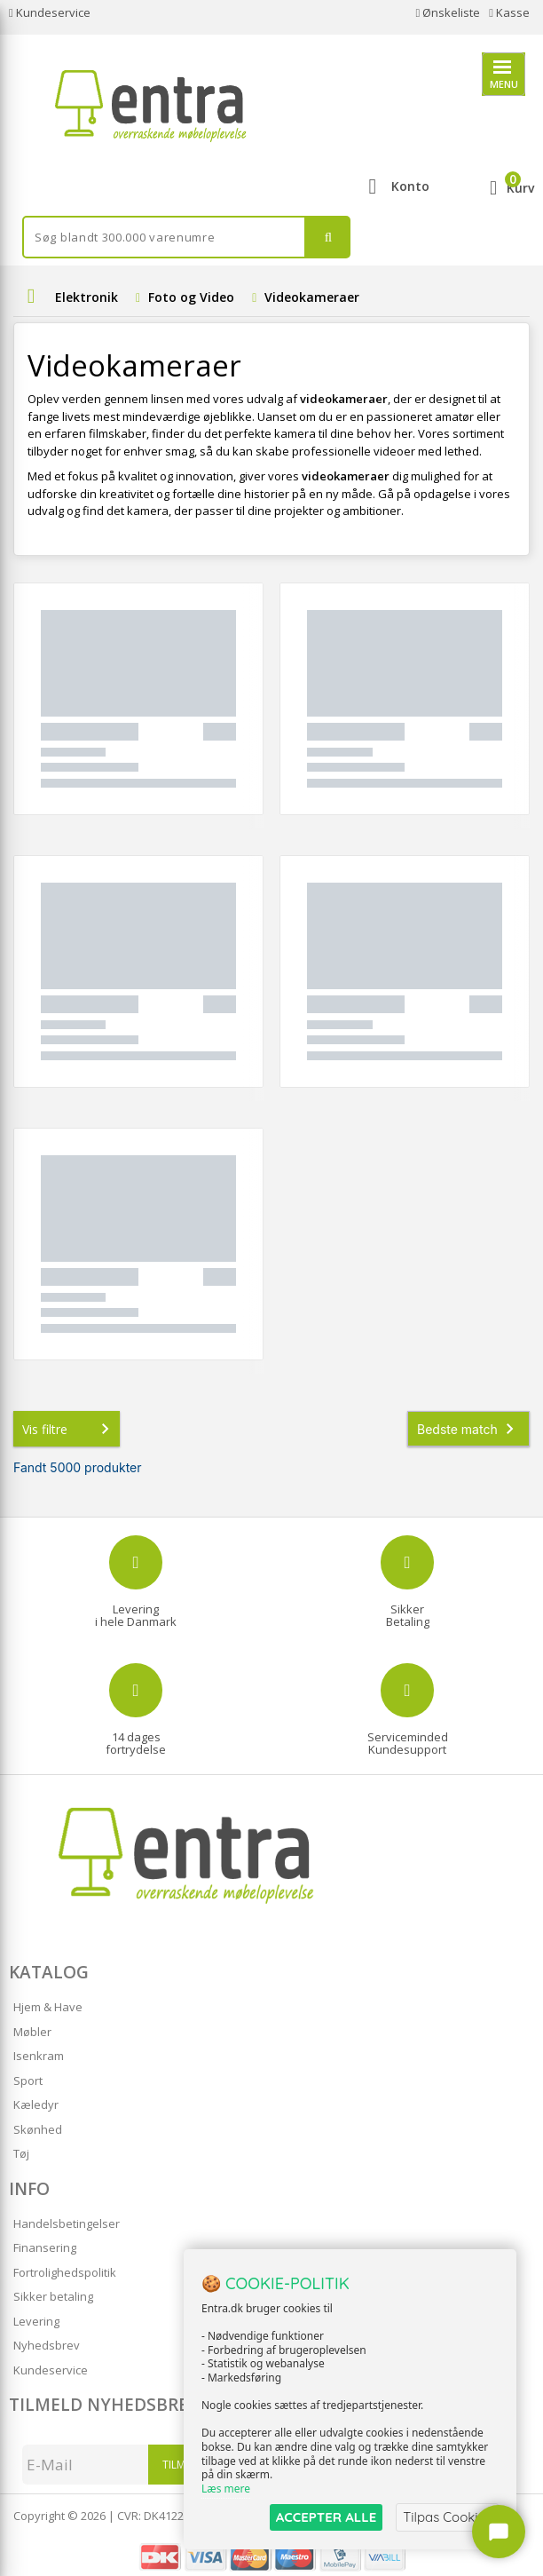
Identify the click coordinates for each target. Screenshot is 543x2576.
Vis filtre (69, 1428)
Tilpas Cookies (447, 2517)
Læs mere (225, 2488)
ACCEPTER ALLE (326, 2517)
